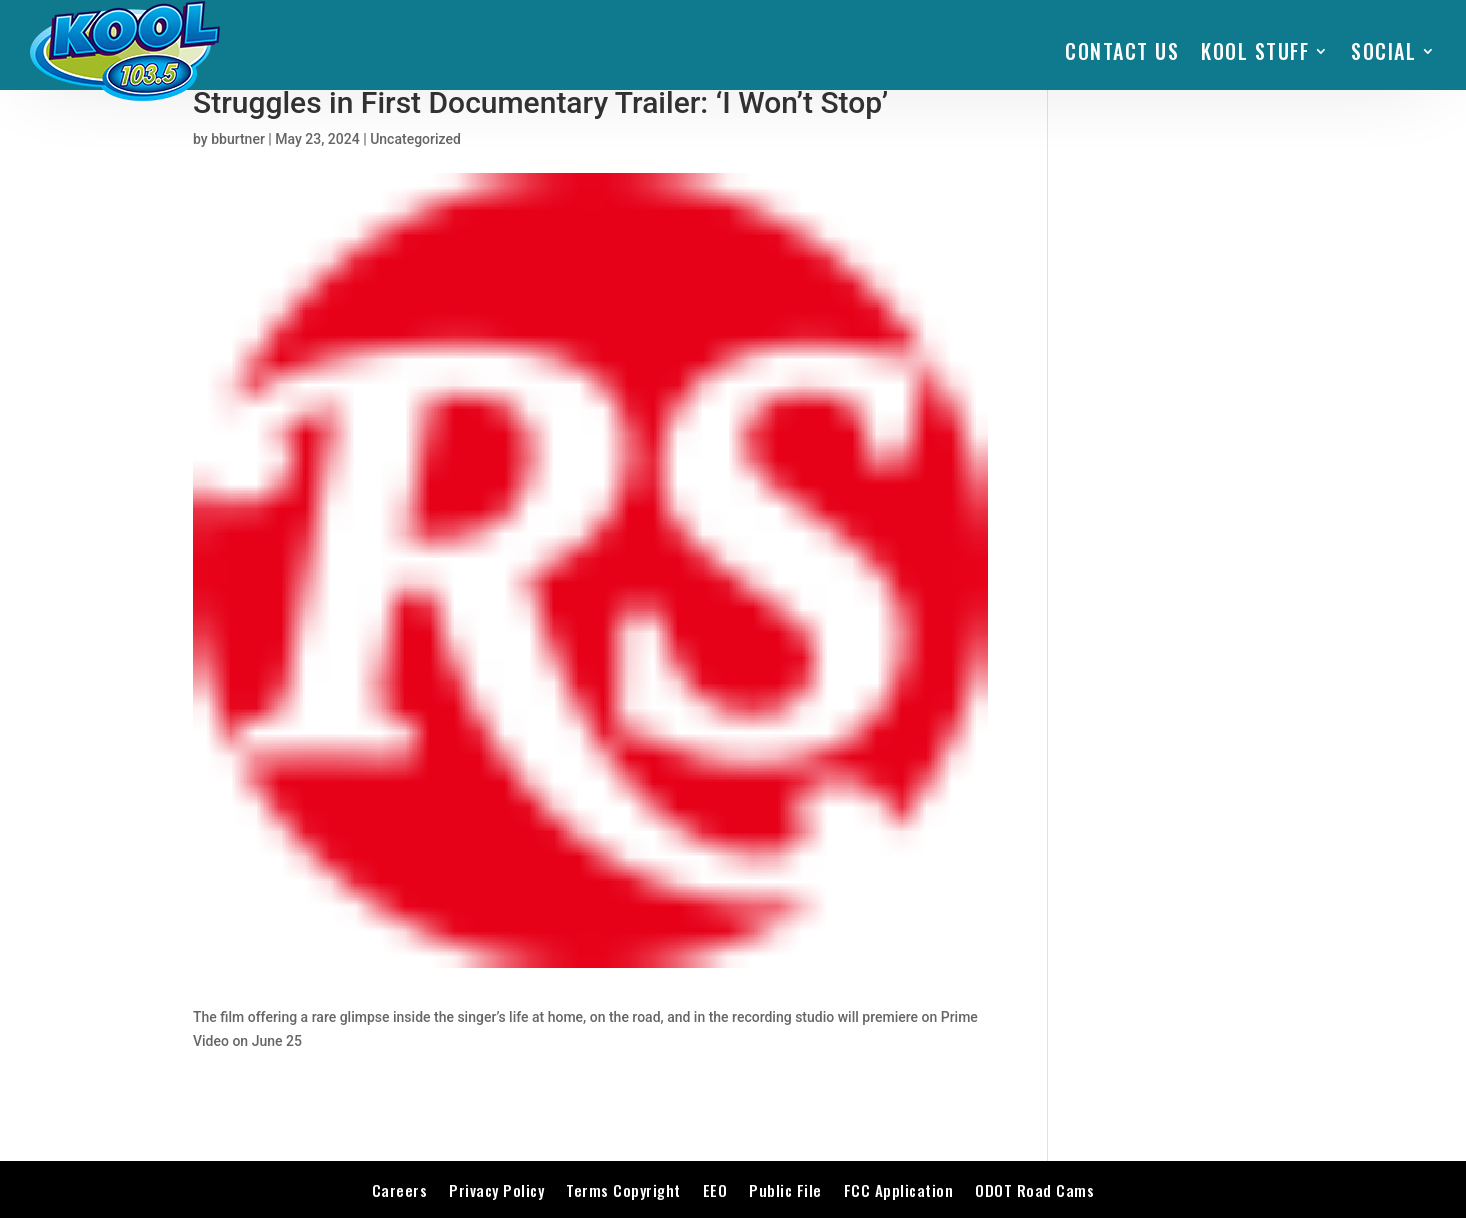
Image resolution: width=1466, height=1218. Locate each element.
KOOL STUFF (1255, 51)
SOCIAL (1383, 51)
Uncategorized (415, 139)
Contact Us (1122, 51)
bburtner (238, 139)
